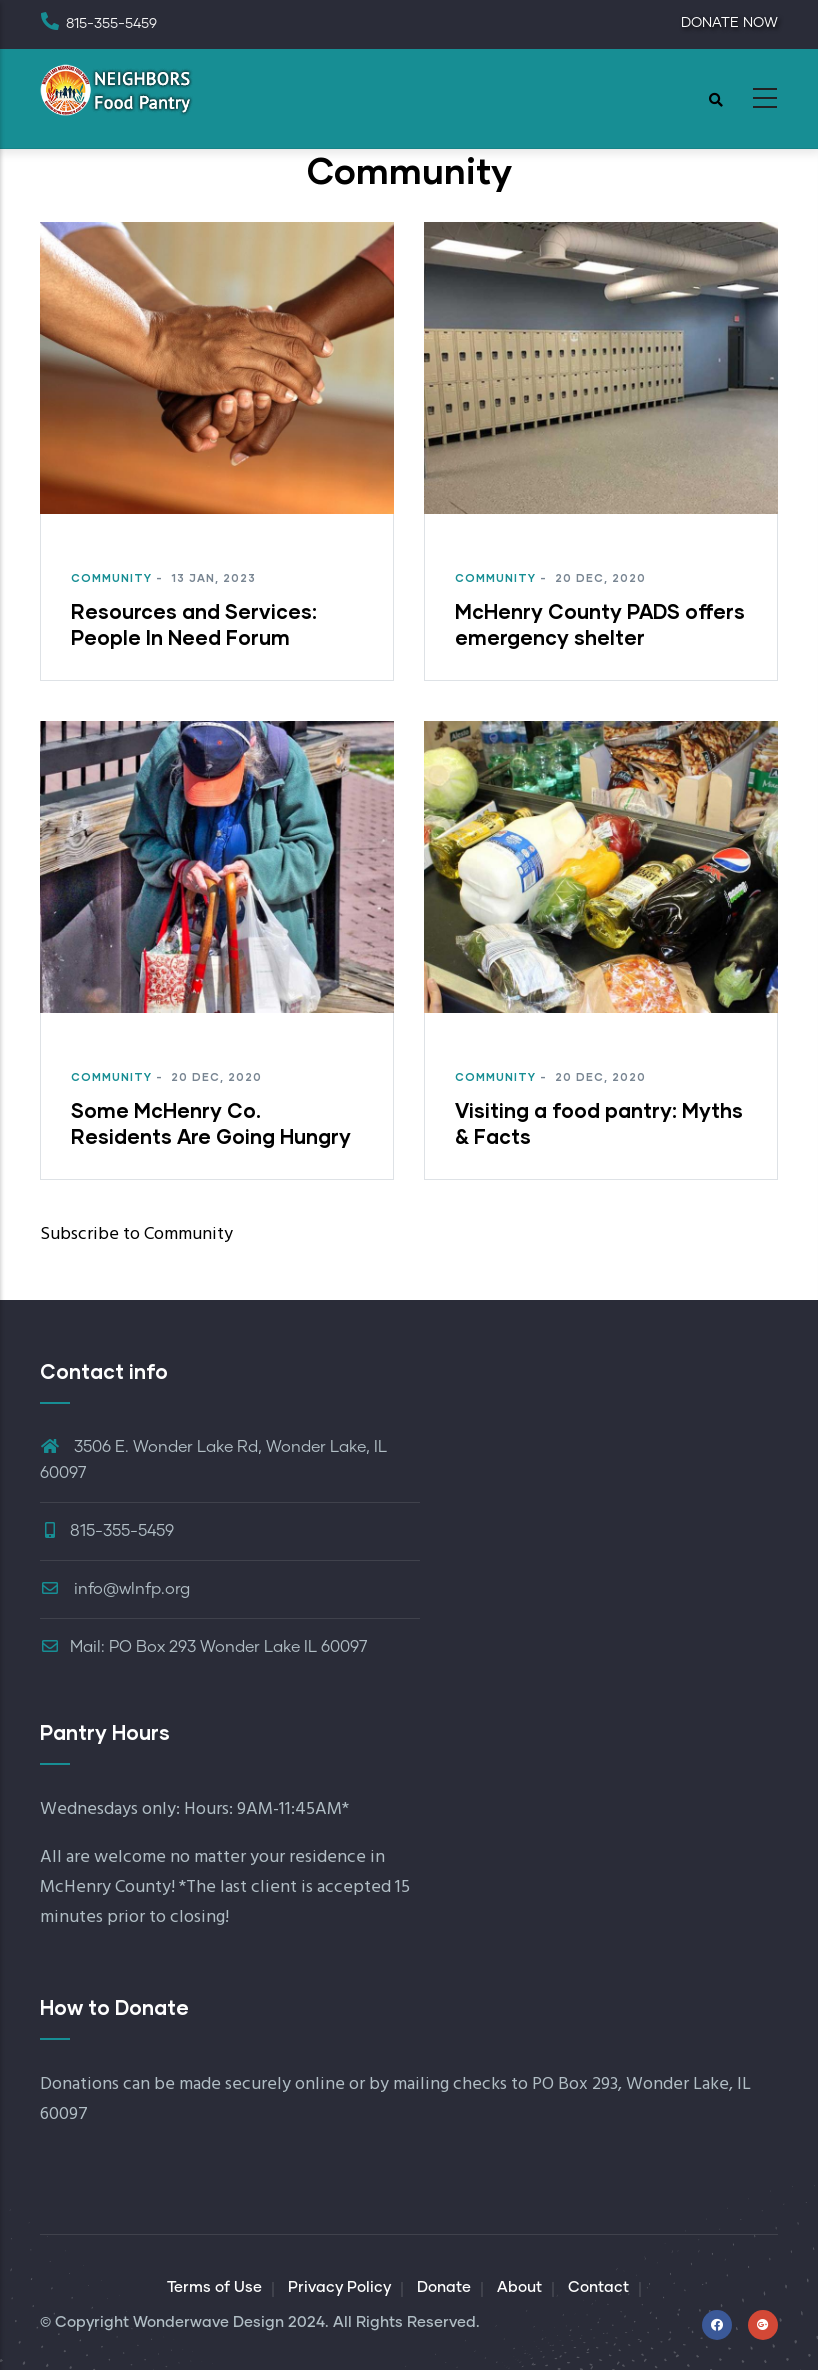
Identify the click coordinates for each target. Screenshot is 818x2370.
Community (111, 577)
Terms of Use (214, 2287)
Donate (444, 2287)
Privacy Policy (339, 2287)
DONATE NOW (729, 23)
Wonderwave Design (208, 2322)
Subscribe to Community (136, 1234)
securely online (285, 2084)
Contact (598, 2287)
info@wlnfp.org (115, 1589)
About (519, 2287)
